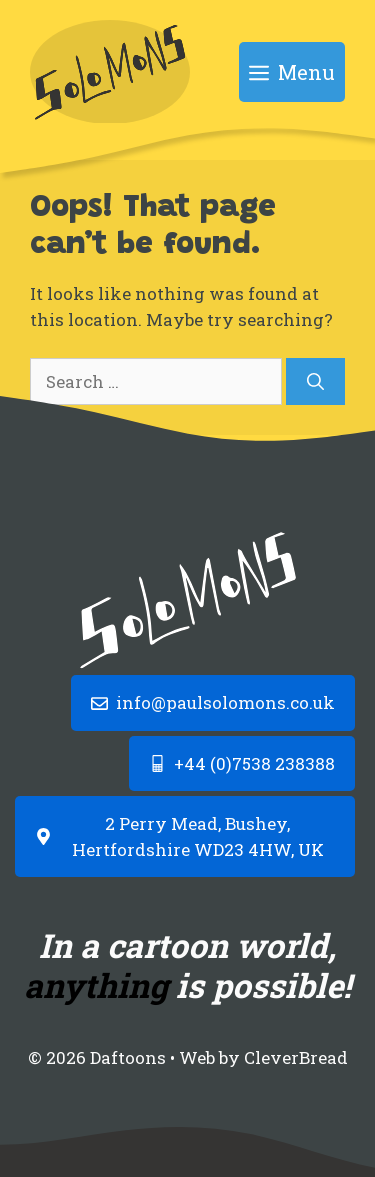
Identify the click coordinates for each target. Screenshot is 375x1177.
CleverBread (296, 1057)
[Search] (315, 382)
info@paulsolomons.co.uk (225, 702)
